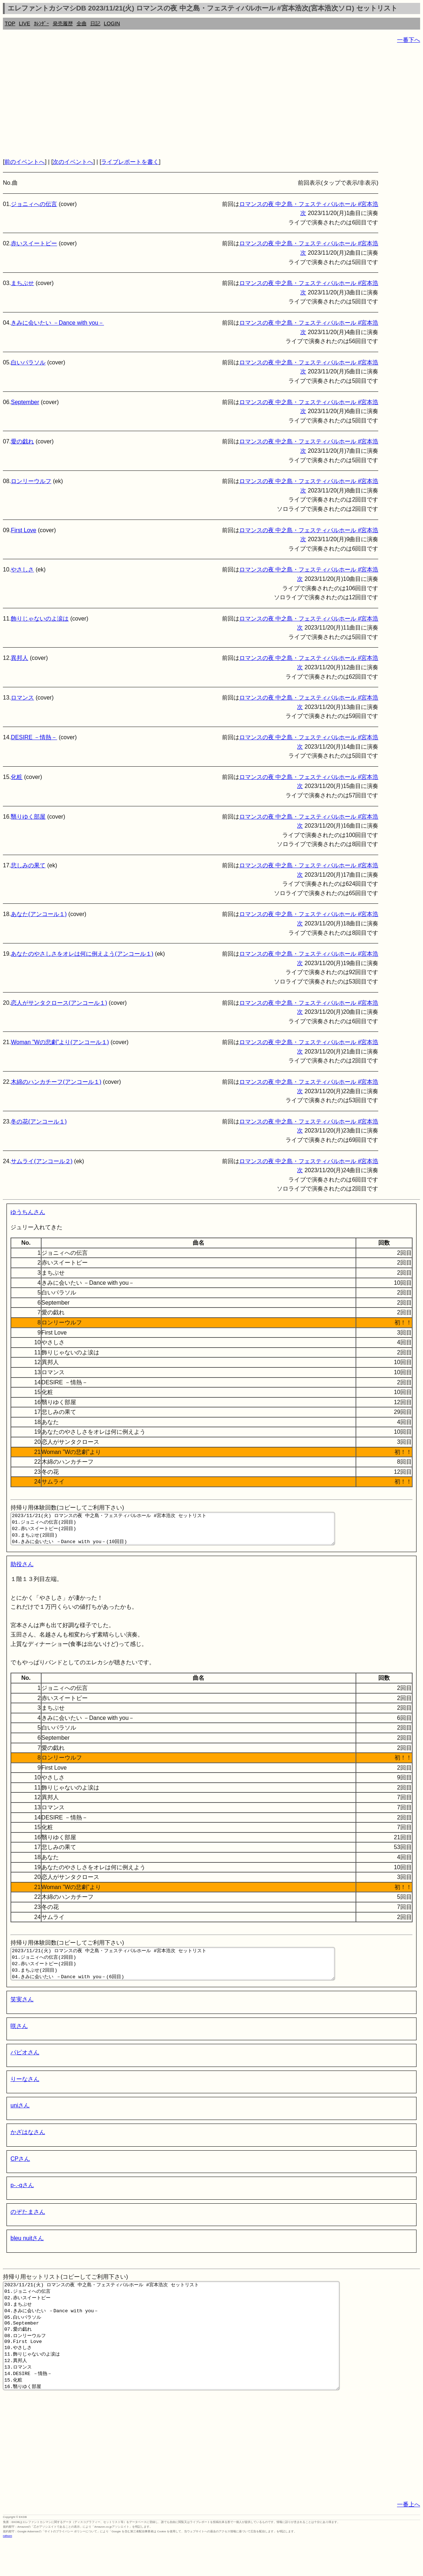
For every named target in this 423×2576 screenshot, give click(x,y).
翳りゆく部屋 (28, 817)
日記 (95, 23)
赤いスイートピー (34, 243)
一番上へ (408, 2539)
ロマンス (22, 698)
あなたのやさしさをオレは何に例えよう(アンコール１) (82, 954)
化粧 (16, 777)
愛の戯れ (22, 441)
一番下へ (408, 40)
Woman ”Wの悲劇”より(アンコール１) (60, 1042)
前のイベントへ (24, 162)
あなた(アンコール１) (39, 914)
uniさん (20, 2118)
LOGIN (112, 23)
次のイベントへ (73, 162)
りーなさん (24, 2092)
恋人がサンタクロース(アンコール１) (59, 1003)
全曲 (82, 23)
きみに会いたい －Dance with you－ (57, 323)
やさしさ (22, 569)
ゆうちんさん (27, 1212)
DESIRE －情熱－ (34, 737)
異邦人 (19, 658)
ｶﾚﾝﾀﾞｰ (41, 23)
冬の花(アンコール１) (39, 1121)
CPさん (20, 2172)
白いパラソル (28, 362)
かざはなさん (27, 2145)
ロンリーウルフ (31, 481)
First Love (23, 530)
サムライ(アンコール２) (42, 1161)
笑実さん (22, 2012)
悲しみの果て (28, 865)
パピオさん (24, 2065)
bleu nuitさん (27, 2251)
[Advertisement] (211, 101)
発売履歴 (63, 23)
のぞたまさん (27, 2225)
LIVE (24, 23)
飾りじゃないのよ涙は (40, 618)
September (25, 402)
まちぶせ (22, 283)
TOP (10, 23)
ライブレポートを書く (130, 162)
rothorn (7, 2570)
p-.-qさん (22, 2198)
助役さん (22, 1571)
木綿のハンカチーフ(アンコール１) (56, 1082)
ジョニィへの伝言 (34, 204)
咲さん (19, 2039)
